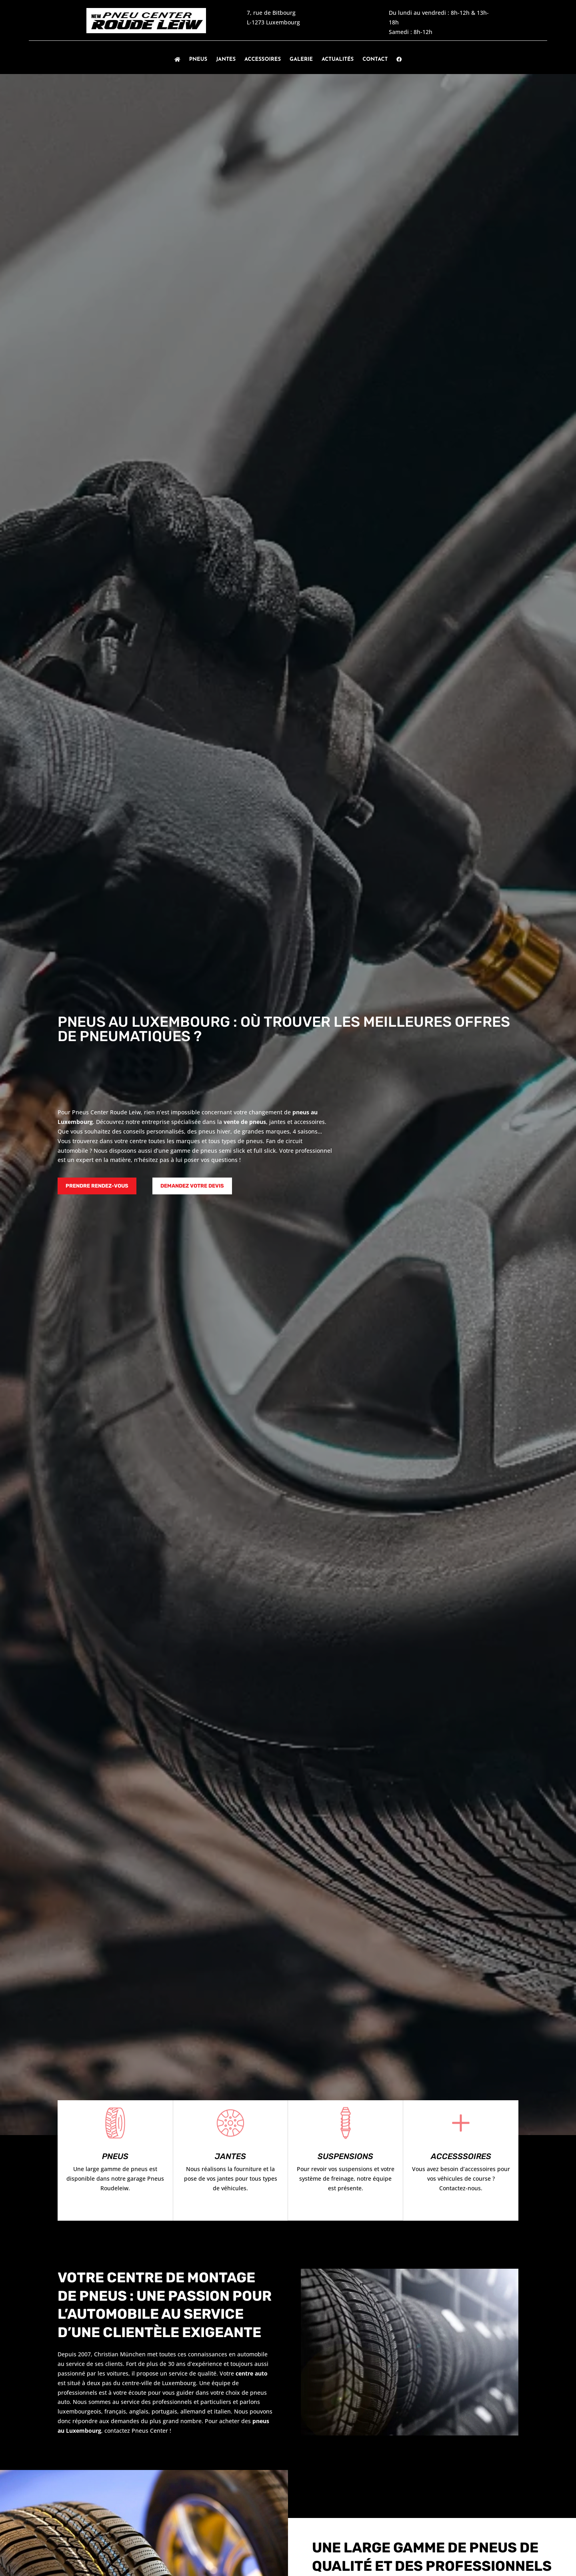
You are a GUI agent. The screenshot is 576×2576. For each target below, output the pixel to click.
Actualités (338, 59)
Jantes (226, 59)
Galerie (301, 59)
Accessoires (262, 59)
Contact (375, 59)
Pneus (198, 59)
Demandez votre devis (192, 1186)
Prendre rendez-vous (97, 1186)
